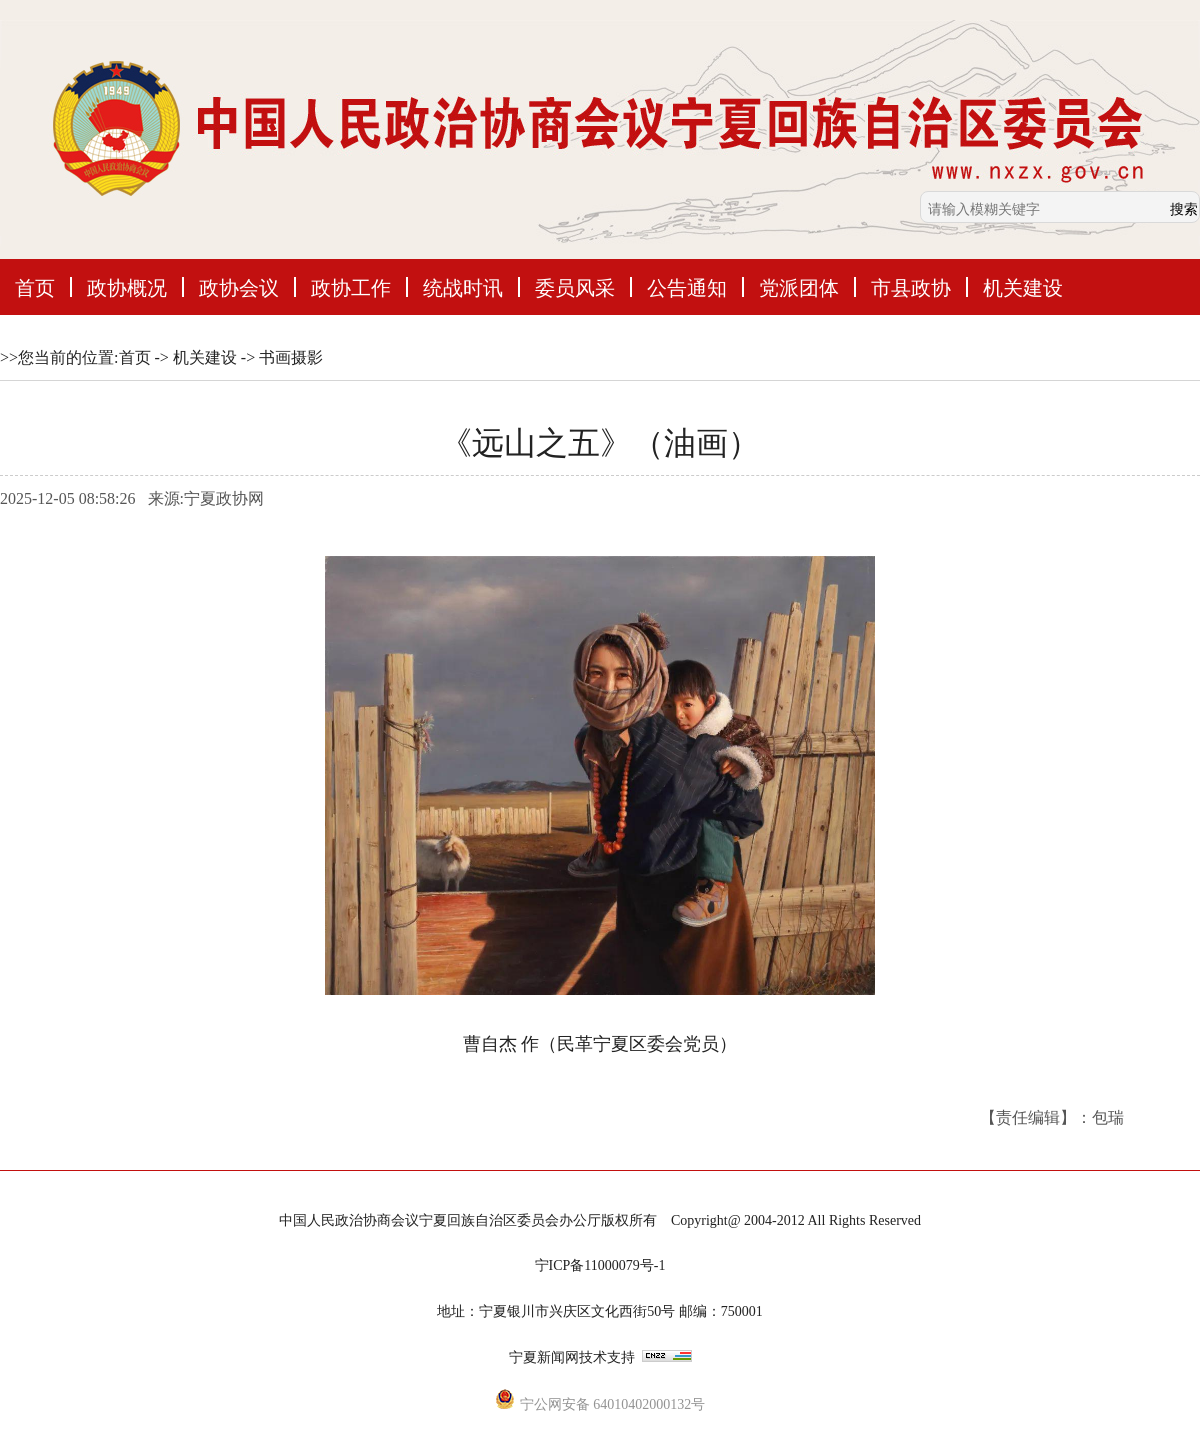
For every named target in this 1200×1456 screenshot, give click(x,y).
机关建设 (1023, 287)
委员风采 (575, 287)
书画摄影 (291, 357)
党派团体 (799, 287)
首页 (35, 287)
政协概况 (127, 287)
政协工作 (351, 287)
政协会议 (239, 287)
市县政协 (911, 287)
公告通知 (687, 287)
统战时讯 (463, 287)
